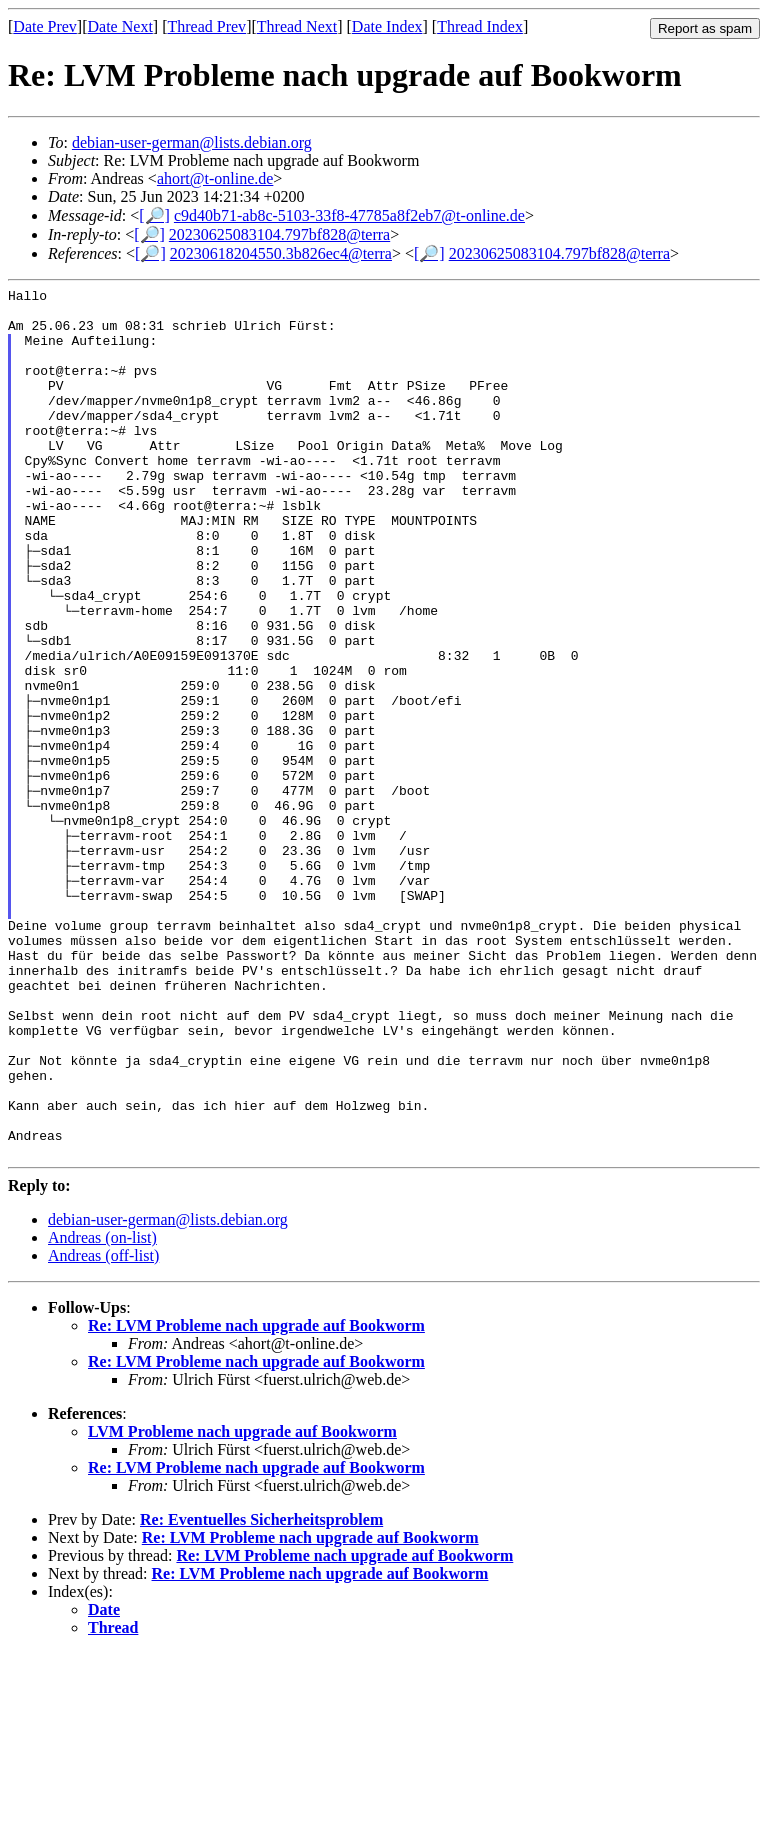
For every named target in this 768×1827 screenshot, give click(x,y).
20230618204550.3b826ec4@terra (281, 253)
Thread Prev (206, 26)
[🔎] (154, 215)
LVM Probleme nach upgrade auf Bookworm (242, 1605)
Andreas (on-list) (102, 1411)
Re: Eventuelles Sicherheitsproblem (261, 1693)
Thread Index (480, 26)
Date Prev (45, 26)
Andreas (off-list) (103, 1429)
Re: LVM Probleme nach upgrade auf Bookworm (256, 1499)
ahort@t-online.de (215, 178)
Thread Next (297, 26)
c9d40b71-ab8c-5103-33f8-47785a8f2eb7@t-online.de (349, 215)
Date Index (387, 26)
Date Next (120, 26)
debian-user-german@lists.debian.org (192, 142)
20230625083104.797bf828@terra (279, 234)
